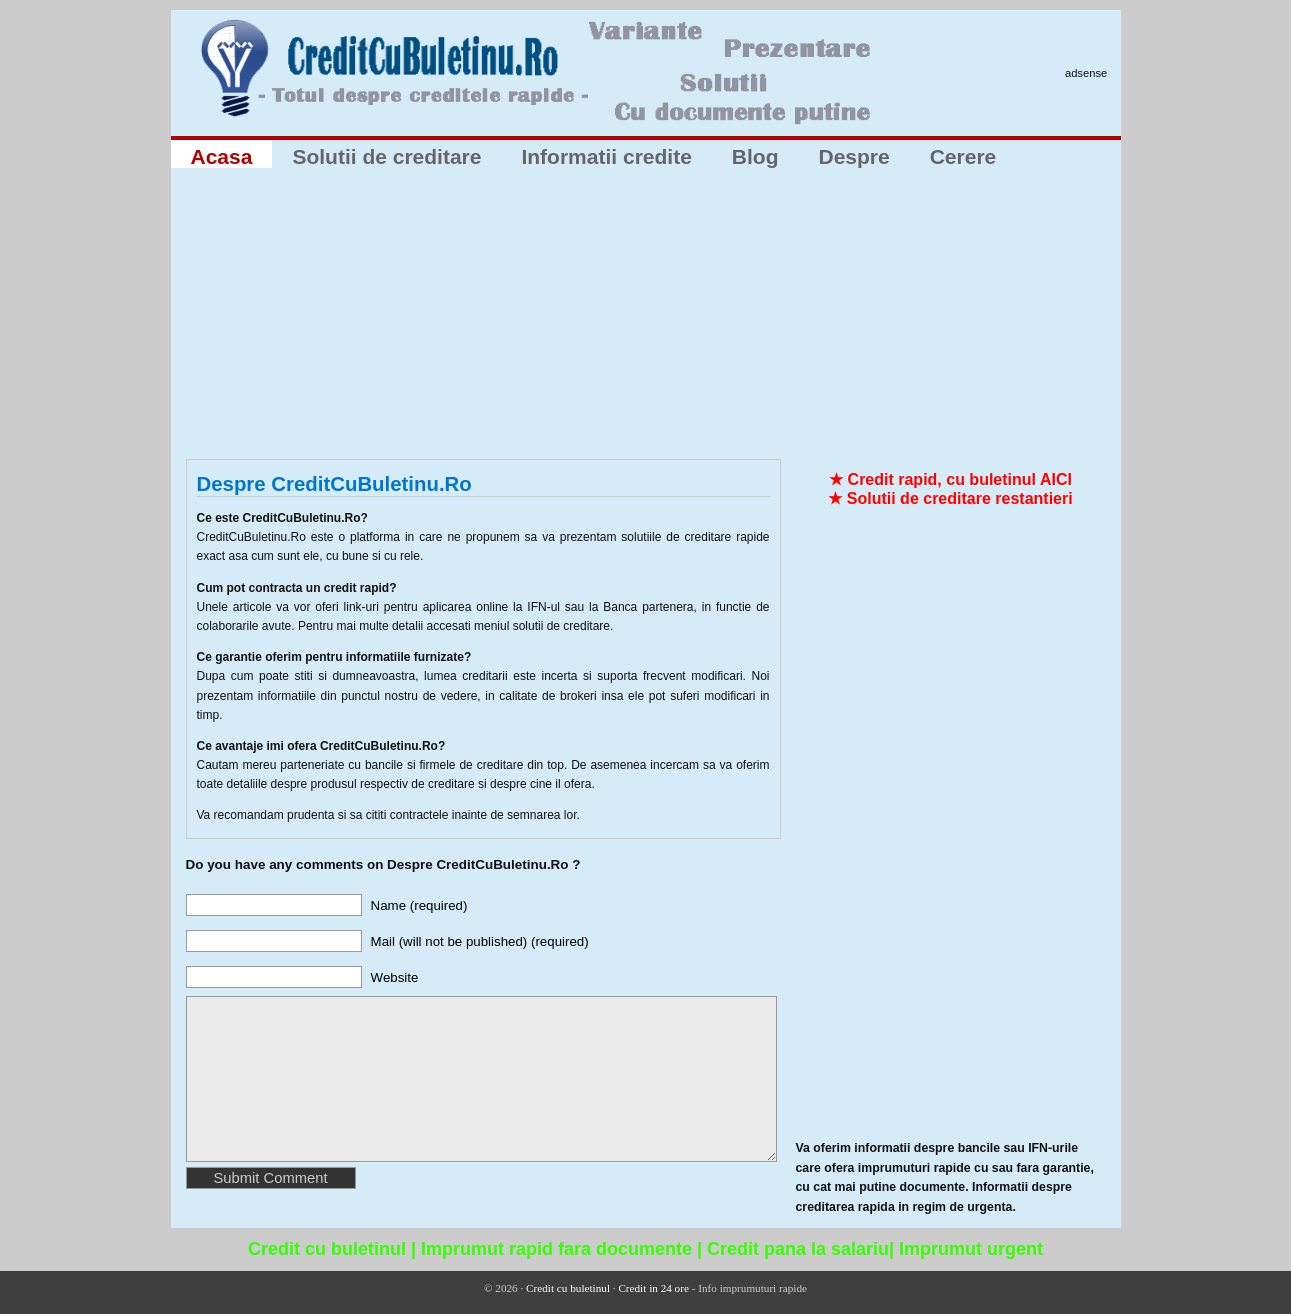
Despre (853, 156)
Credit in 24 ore (653, 1288)
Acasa (222, 156)
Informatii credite (606, 156)
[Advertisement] (646, 319)
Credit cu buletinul (568, 1288)
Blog (755, 156)
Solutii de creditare (386, 156)
